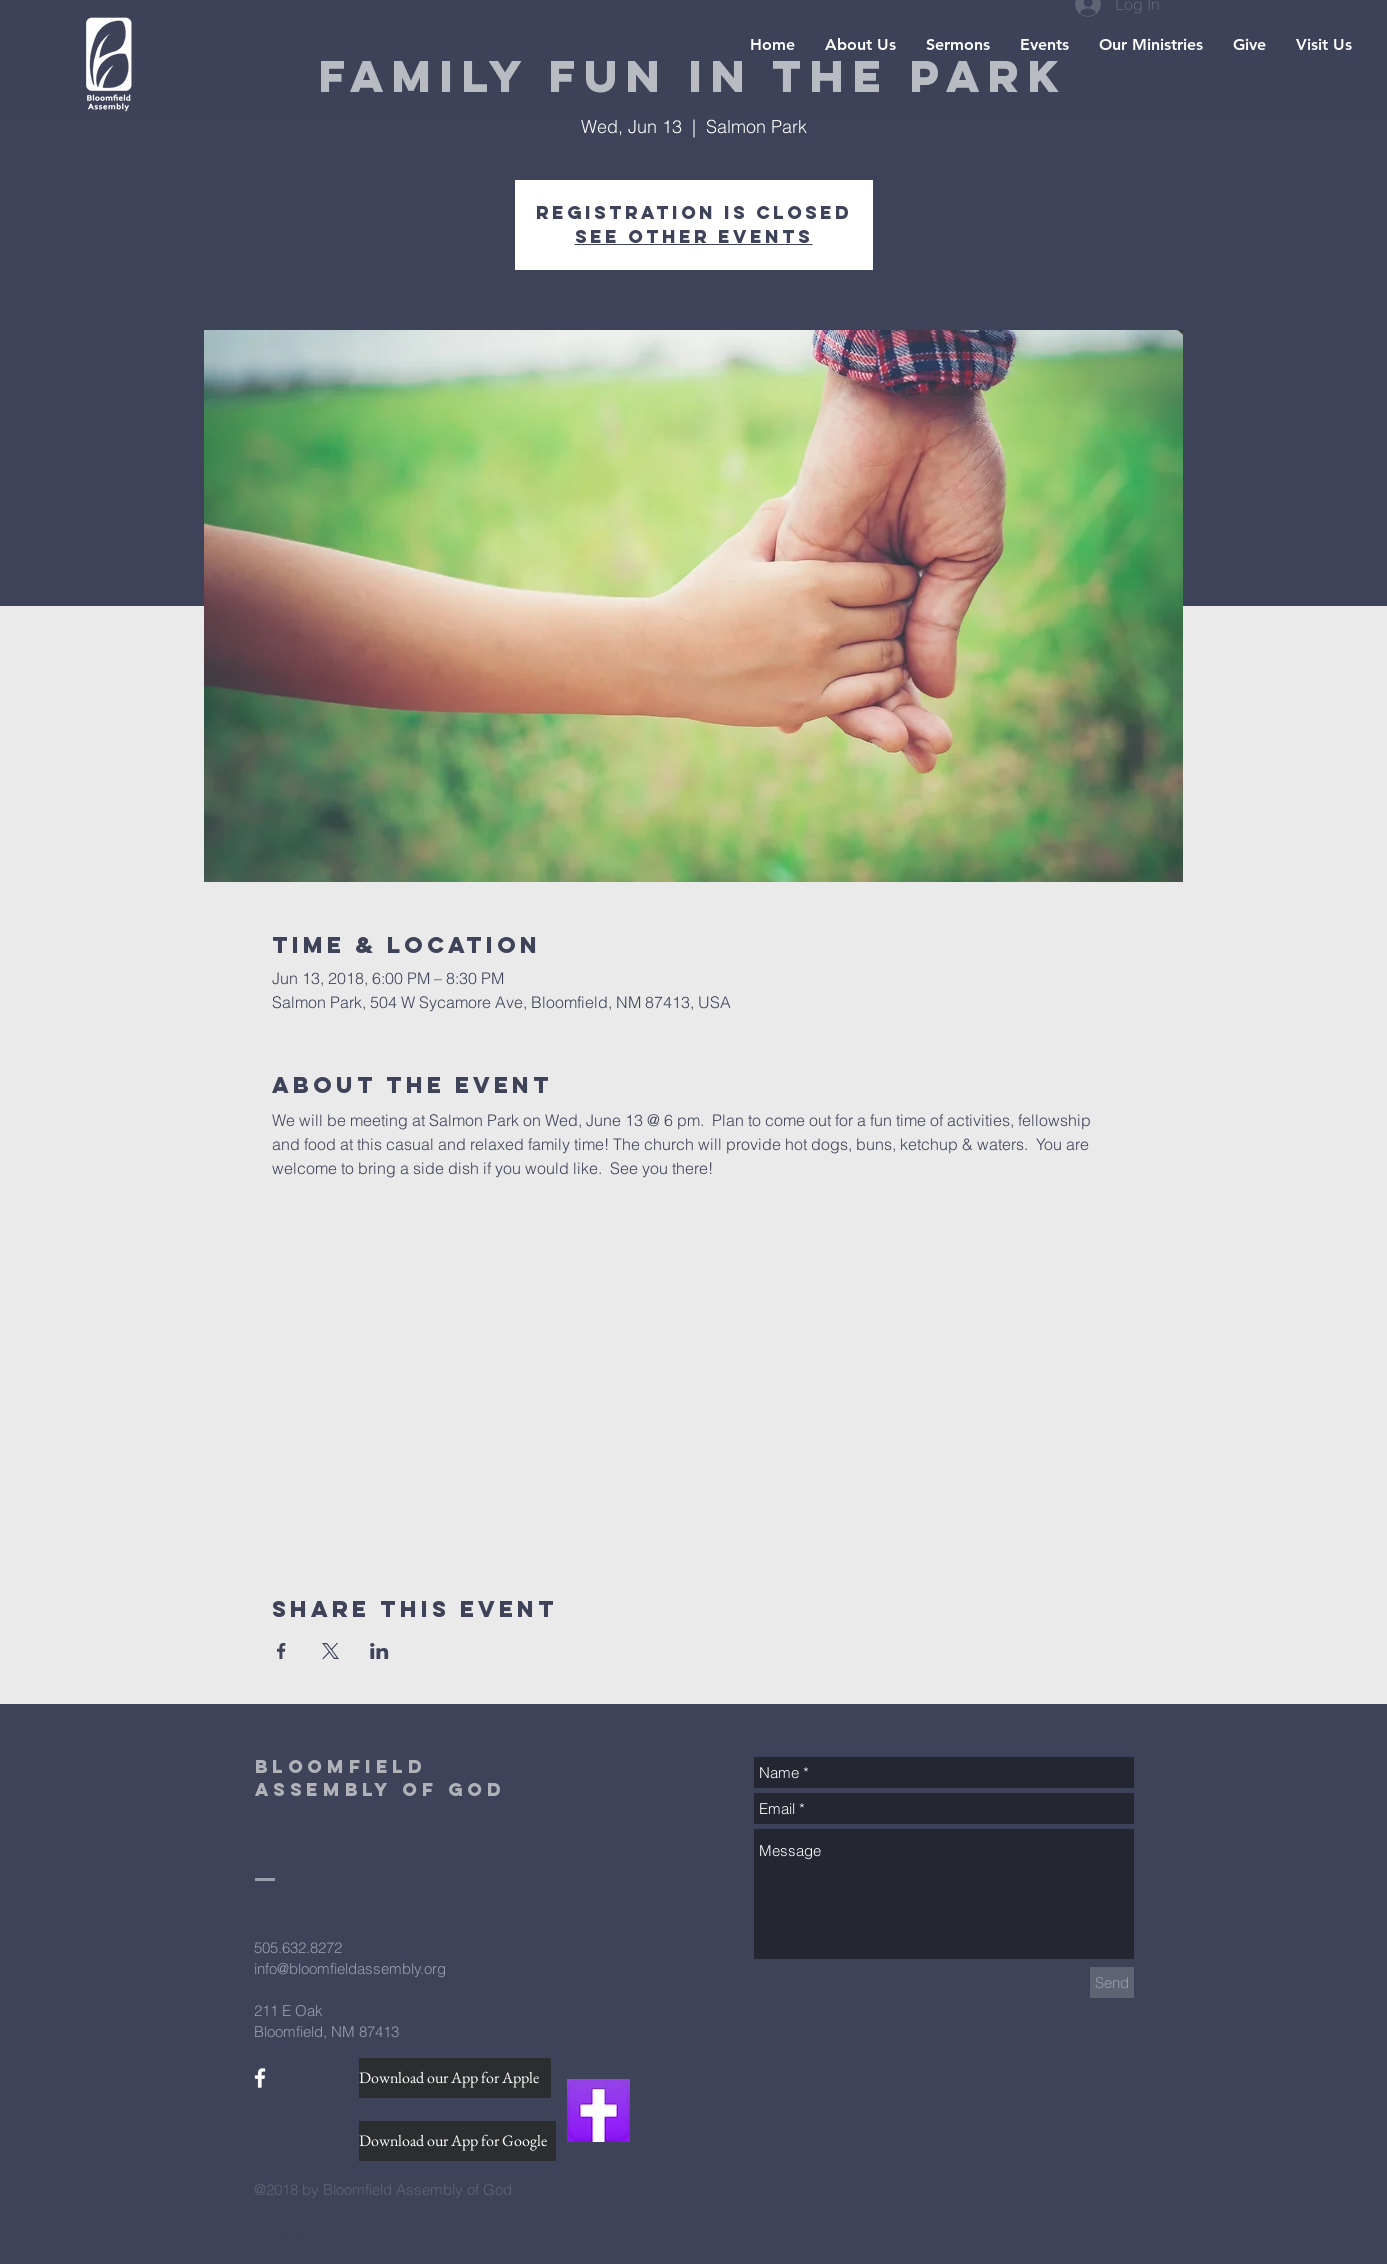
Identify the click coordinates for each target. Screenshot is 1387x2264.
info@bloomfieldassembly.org (350, 1968)
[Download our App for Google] (457, 2141)
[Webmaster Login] (316, 2231)
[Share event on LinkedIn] (379, 1651)
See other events (694, 236)
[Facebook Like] (292, 2111)
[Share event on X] (330, 1651)
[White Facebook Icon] (260, 2078)
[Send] (1112, 1982)
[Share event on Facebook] (281, 1651)
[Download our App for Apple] (455, 2078)
